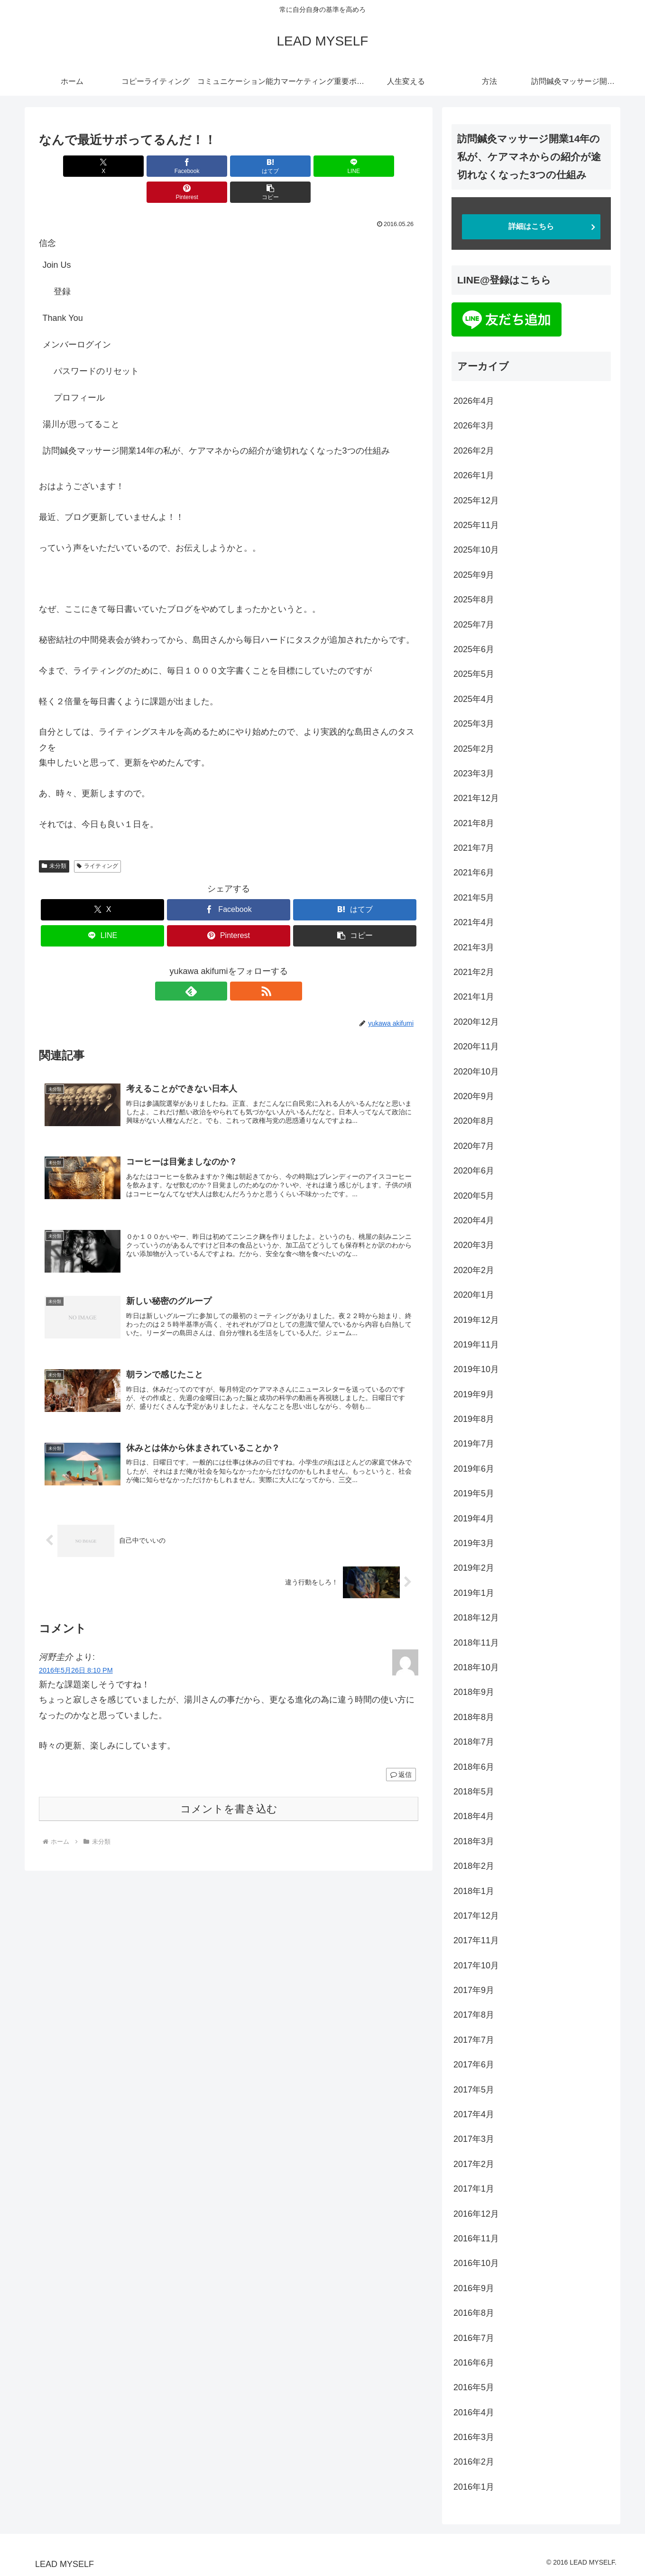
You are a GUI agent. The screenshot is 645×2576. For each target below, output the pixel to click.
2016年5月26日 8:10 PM (76, 1651)
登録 (62, 265)
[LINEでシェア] (260, 166)
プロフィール (79, 371)
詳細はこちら (531, 226)
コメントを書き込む (228, 1790)
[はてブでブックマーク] (196, 166)
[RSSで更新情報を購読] (239, 965)
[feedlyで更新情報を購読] (217, 965)
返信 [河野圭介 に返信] (401, 1755)
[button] (388, 166)
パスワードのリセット (96, 345)
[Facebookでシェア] (132, 166)
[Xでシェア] (69, 166)
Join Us (57, 239)
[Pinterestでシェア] (324, 166)
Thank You (63, 292)
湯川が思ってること (81, 398)
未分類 (54, 840)
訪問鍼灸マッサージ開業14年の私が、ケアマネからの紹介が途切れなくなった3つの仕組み (216, 424)
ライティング (97, 840)
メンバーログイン (77, 318)
